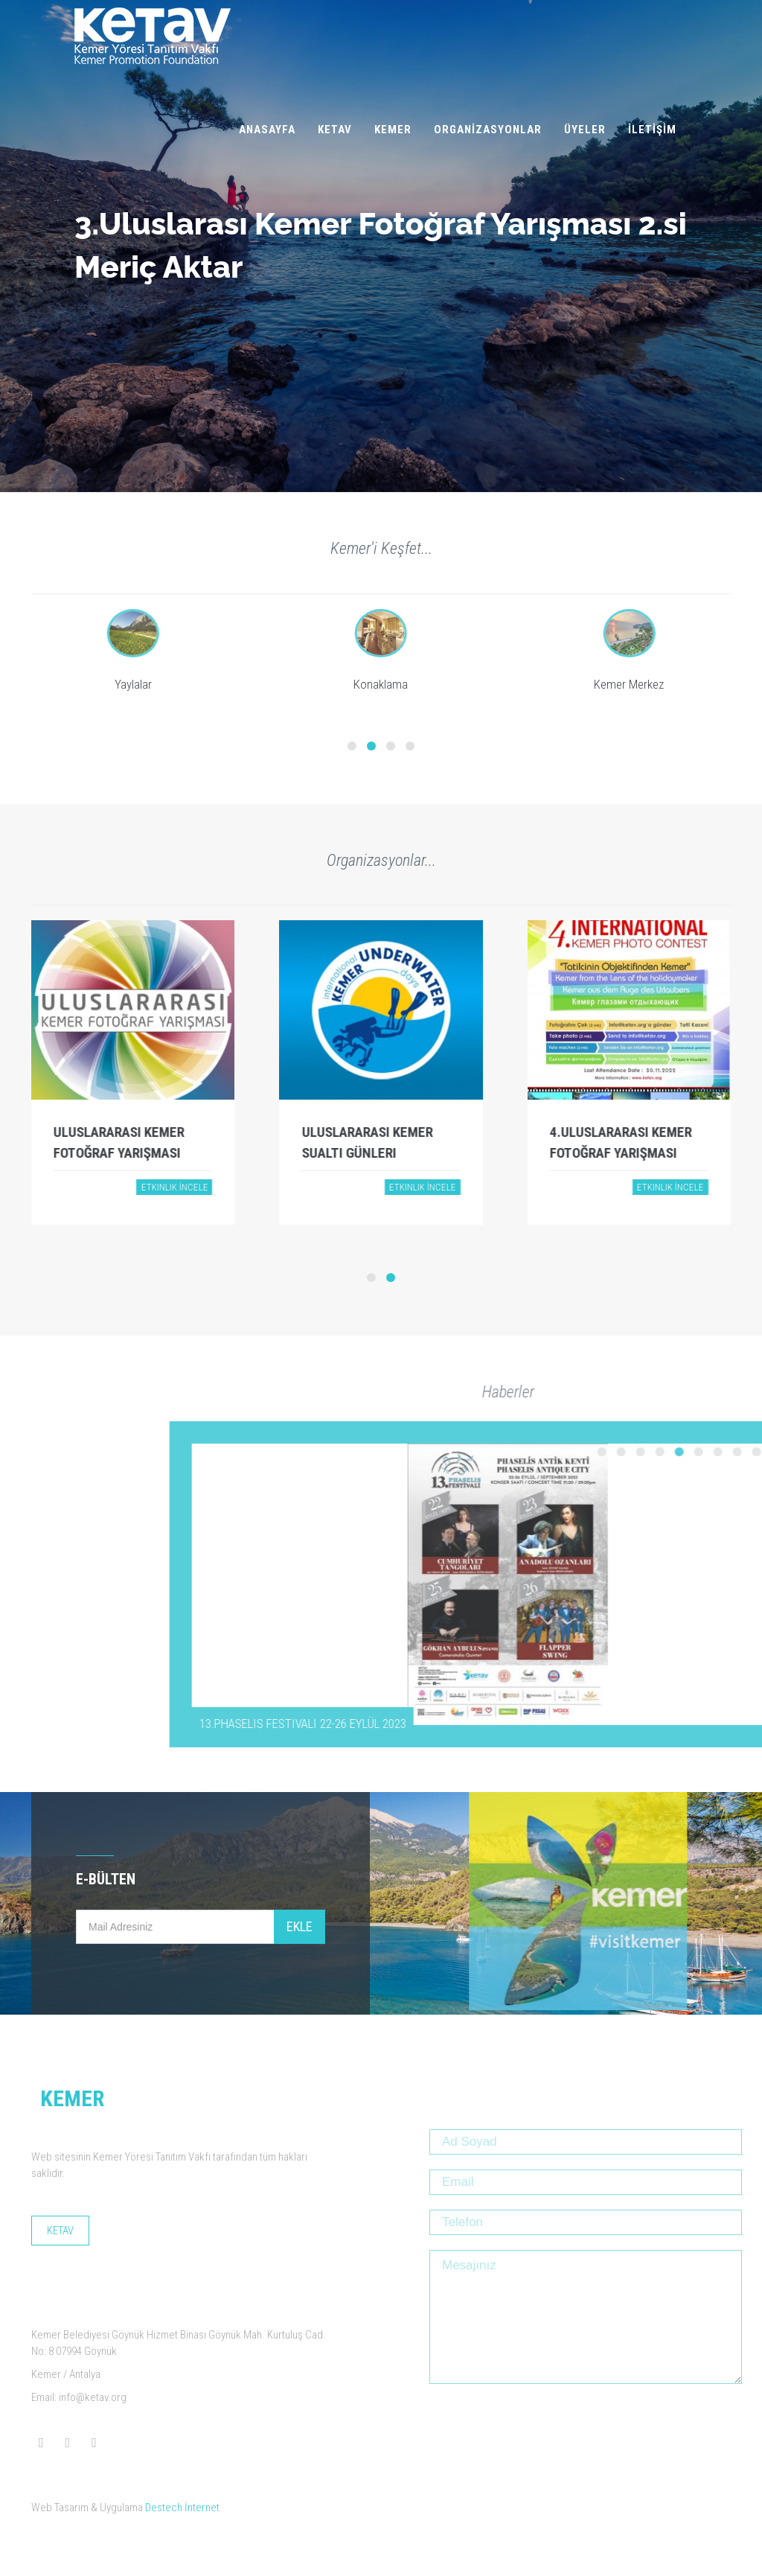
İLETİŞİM (652, 129)
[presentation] (542, 2428)
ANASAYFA (267, 129)
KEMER (393, 129)
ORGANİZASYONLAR (488, 129)
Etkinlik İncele (174, 1187)
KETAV (335, 129)
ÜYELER (585, 129)
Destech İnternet (182, 2507)
